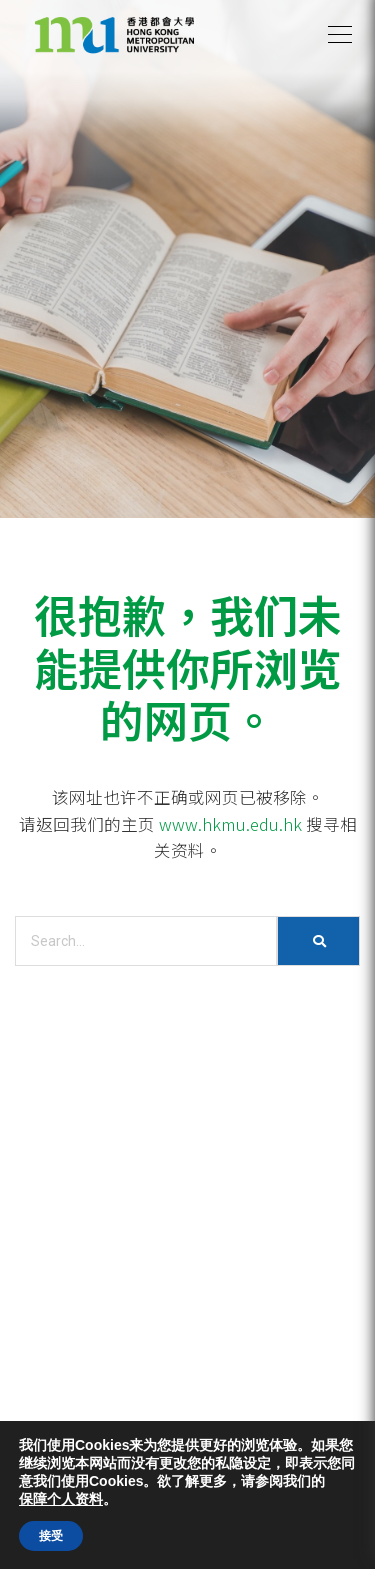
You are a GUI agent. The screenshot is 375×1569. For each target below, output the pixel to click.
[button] (340, 35)
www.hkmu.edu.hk (230, 824)
